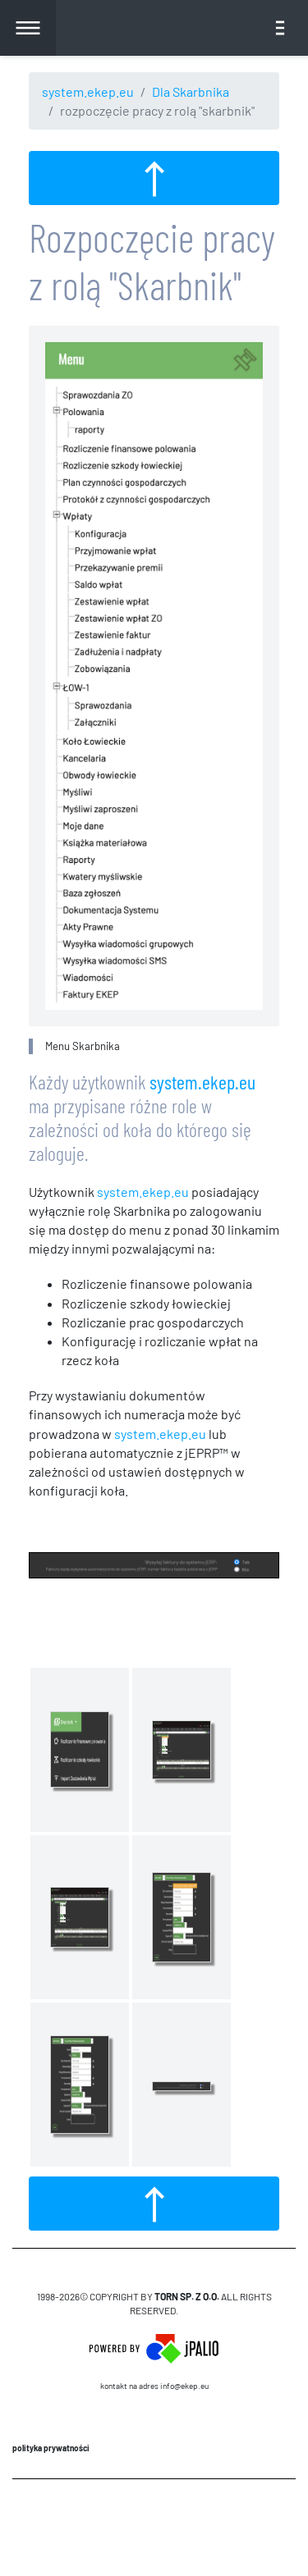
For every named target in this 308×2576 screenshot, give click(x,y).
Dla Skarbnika (190, 91)
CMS (154, 2527)
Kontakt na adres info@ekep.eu (154, 2386)
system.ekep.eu (88, 91)
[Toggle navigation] (280, 28)
